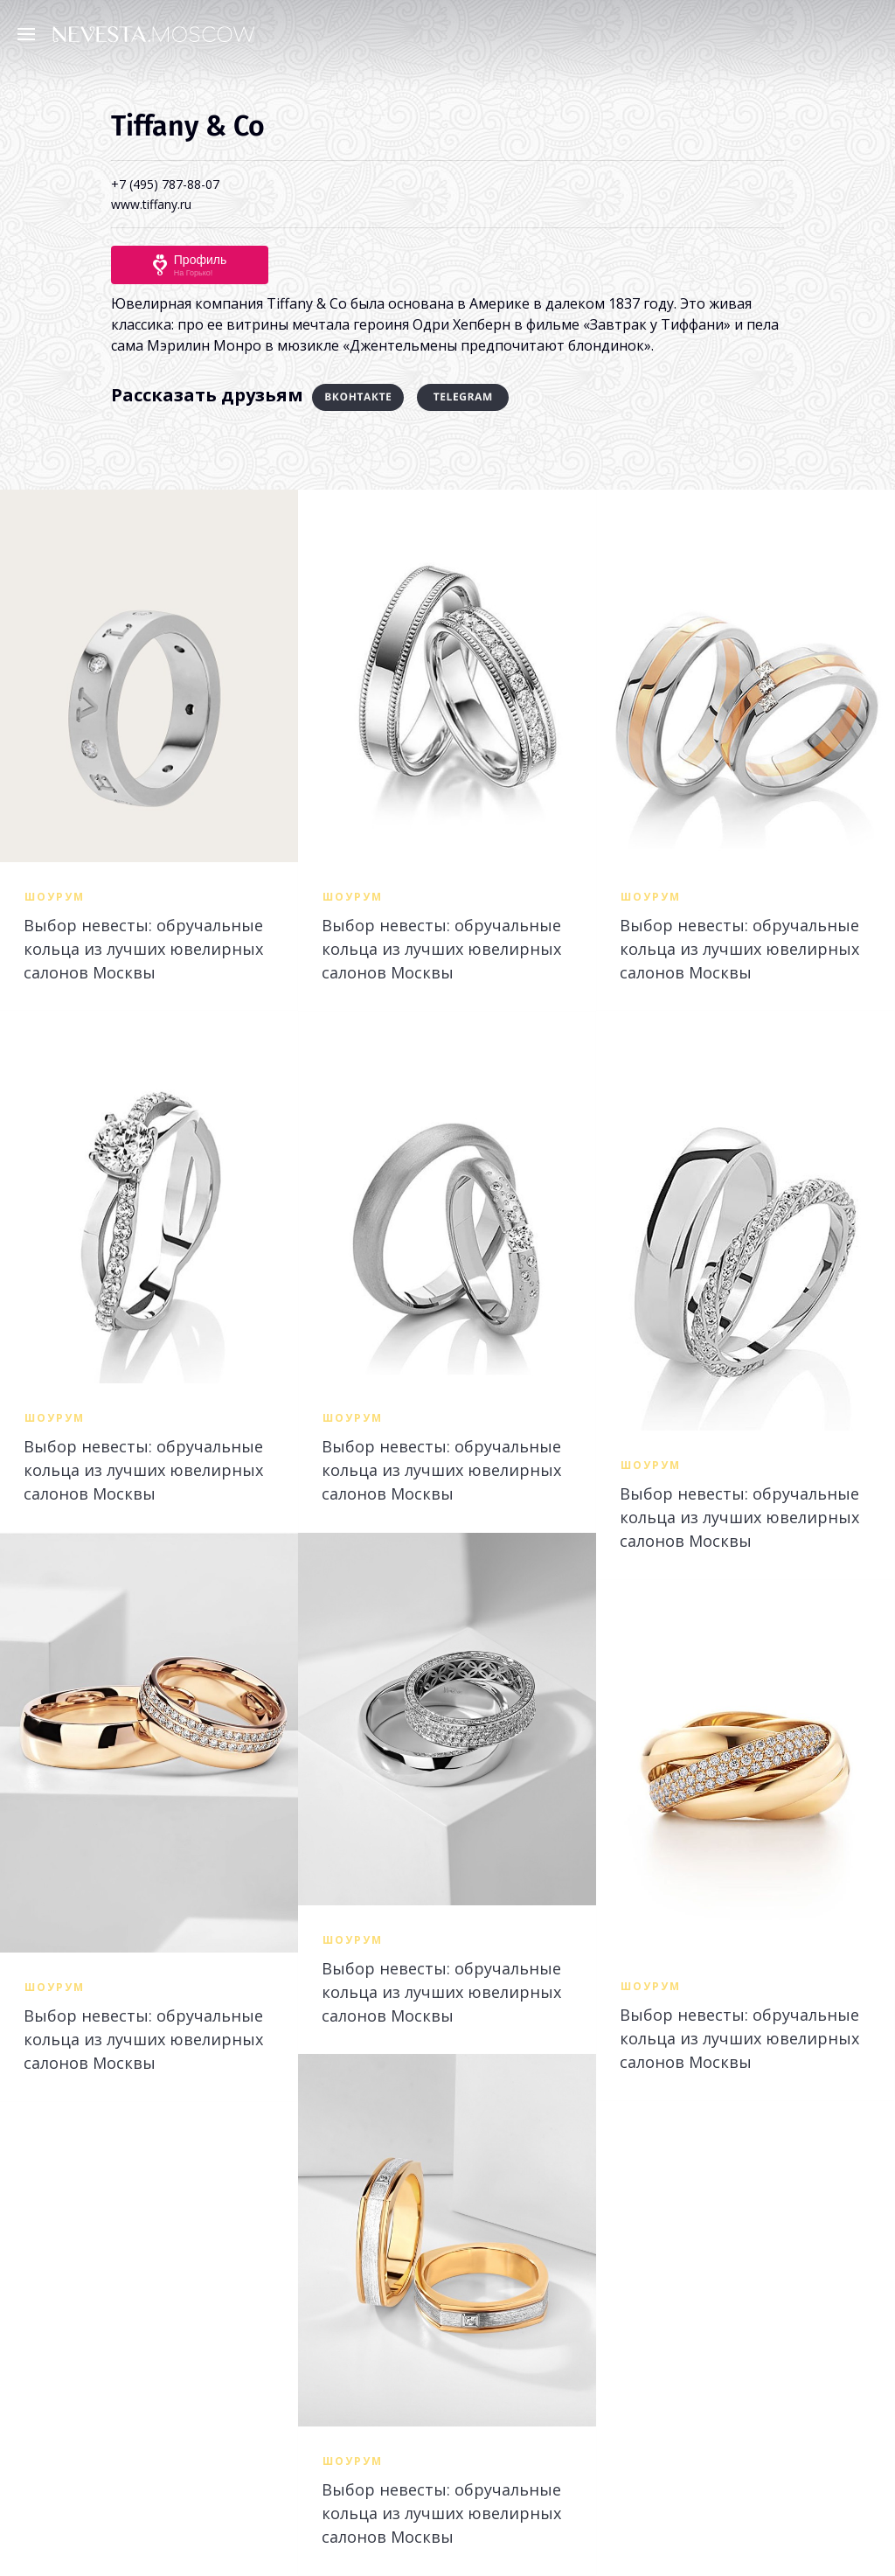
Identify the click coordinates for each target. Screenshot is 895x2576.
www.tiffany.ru (151, 204)
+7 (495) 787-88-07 (165, 184)
